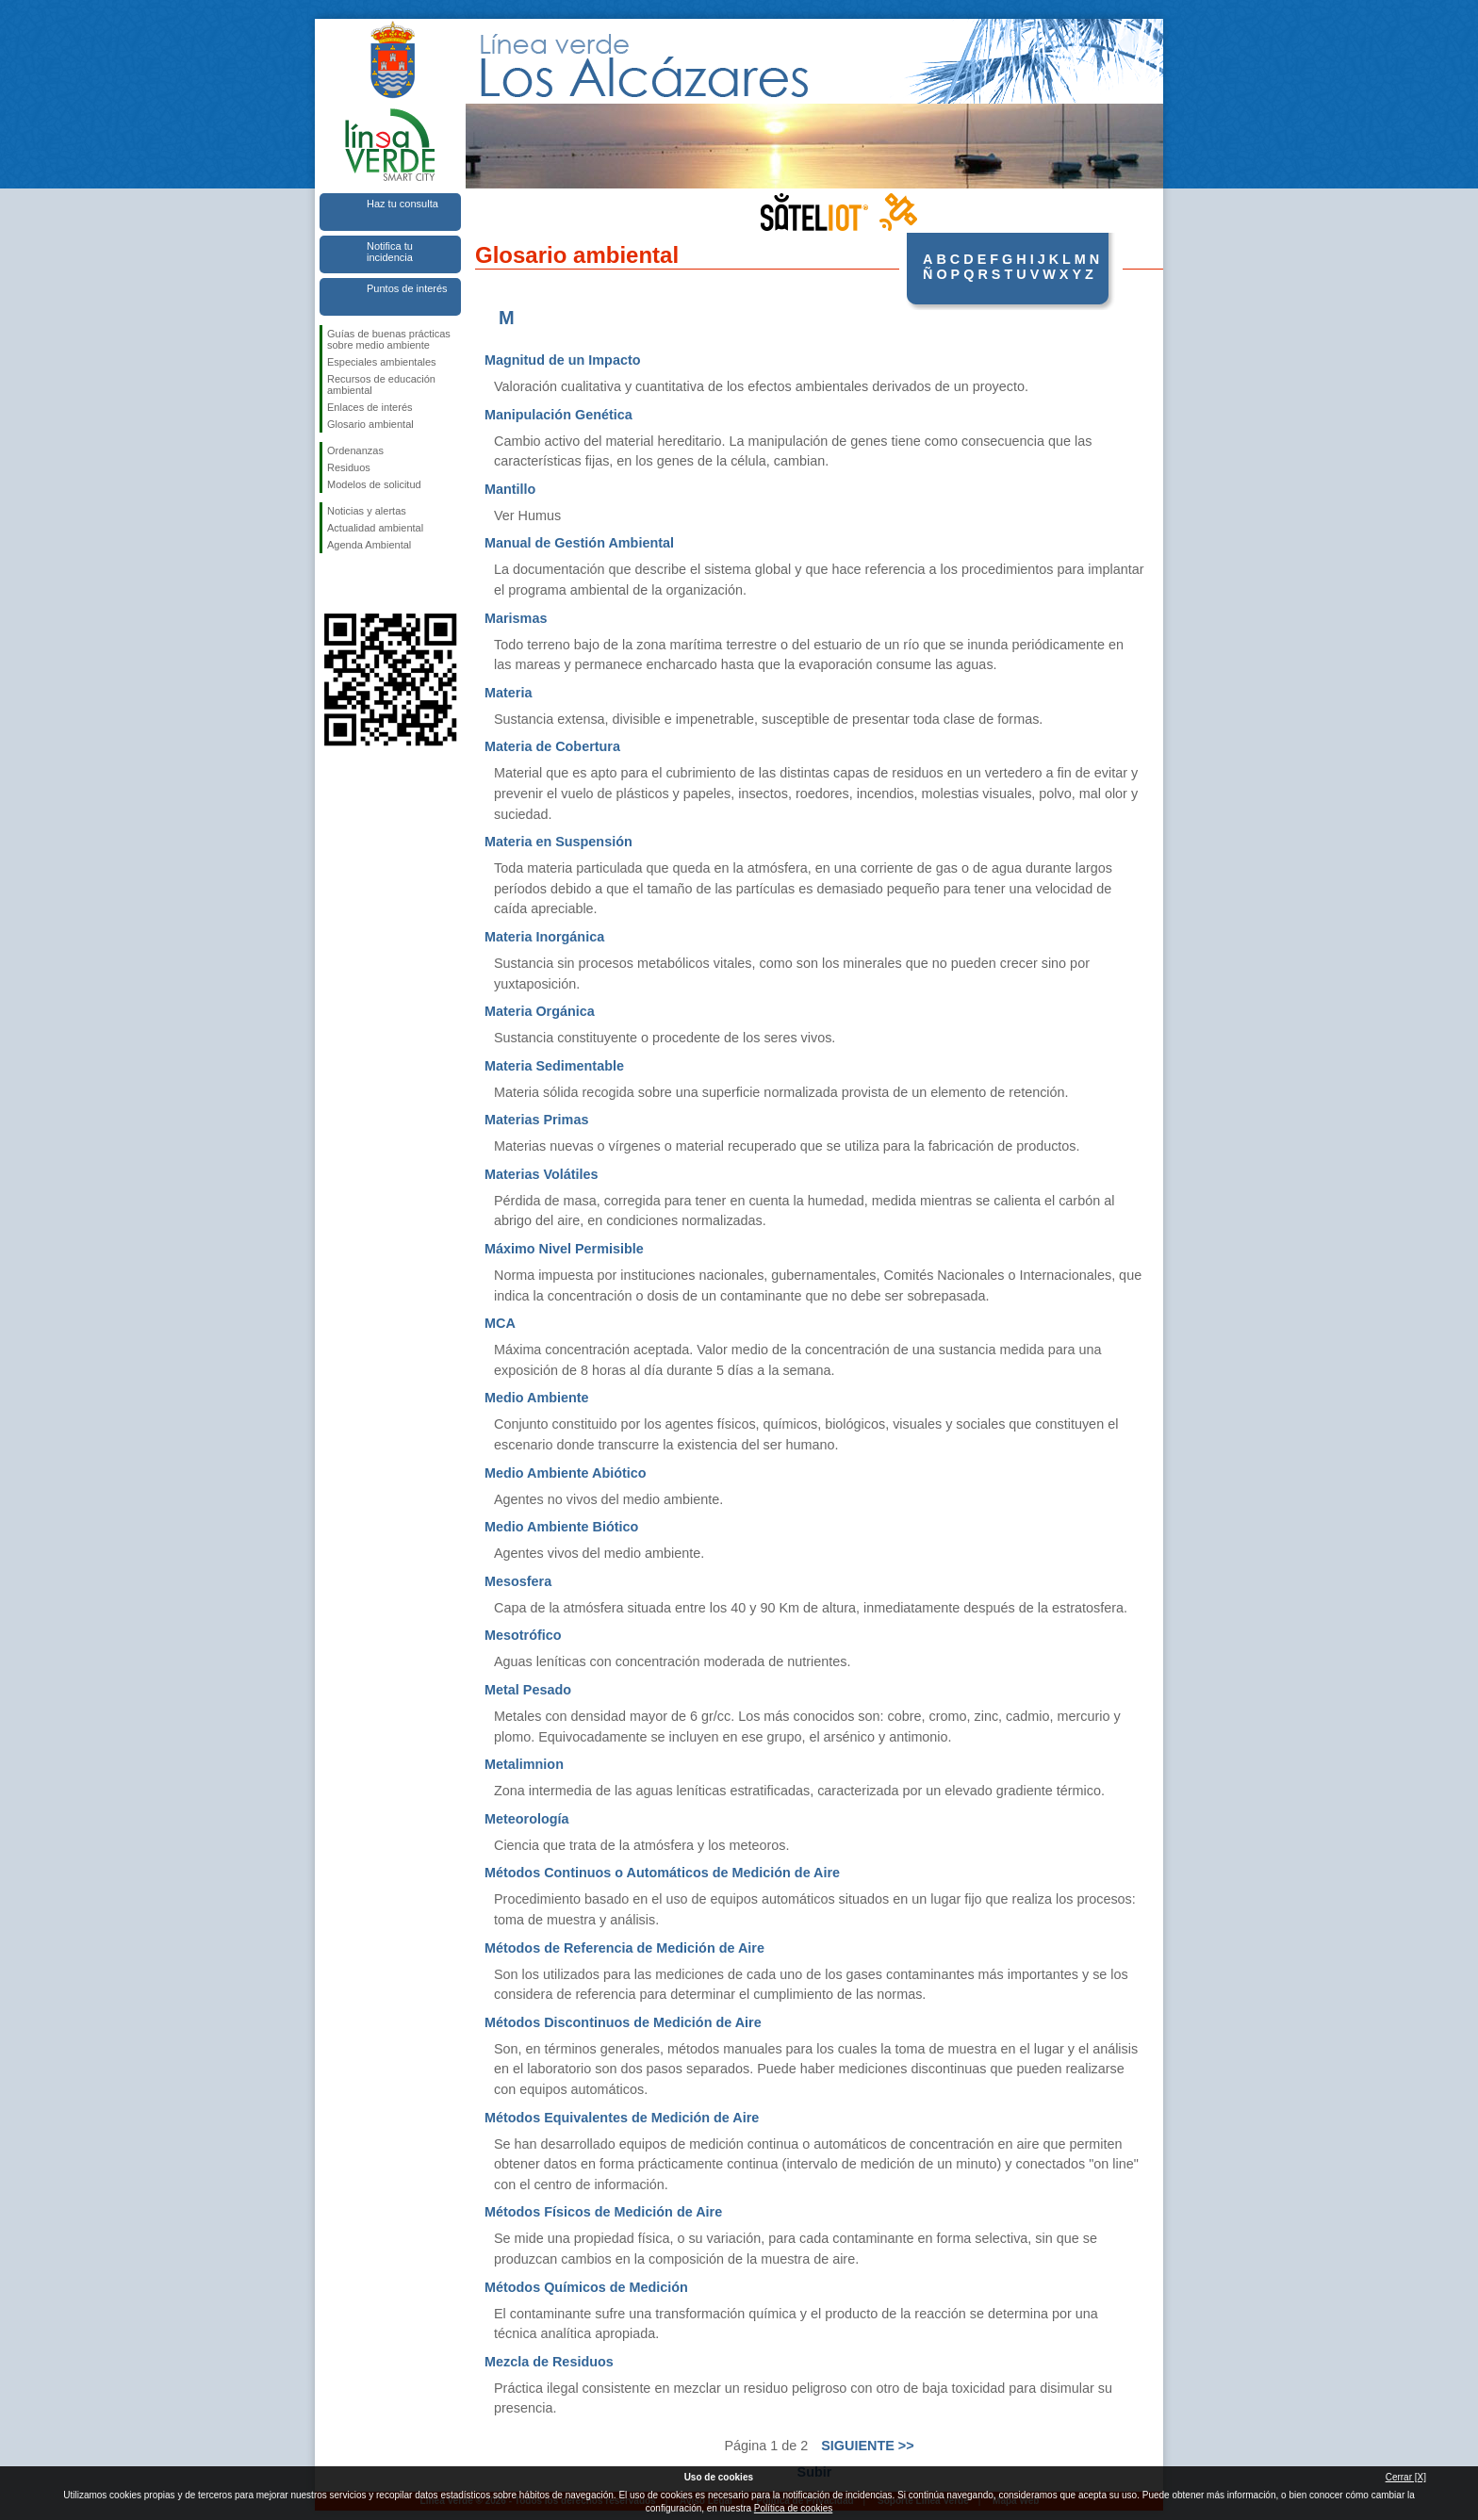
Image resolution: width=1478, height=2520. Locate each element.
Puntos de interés (407, 288)
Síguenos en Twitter (362, 583)
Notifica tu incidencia (390, 251)
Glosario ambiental (370, 424)
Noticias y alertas (366, 510)
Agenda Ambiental (369, 544)
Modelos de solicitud (374, 484)
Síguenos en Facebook (331, 583)
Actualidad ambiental (375, 527)
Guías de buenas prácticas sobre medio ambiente (389, 339)
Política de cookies (793, 2508)
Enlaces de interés (370, 407)
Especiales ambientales (381, 362)
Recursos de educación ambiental (381, 384)
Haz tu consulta (402, 203)
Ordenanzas (355, 450)
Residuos (348, 467)
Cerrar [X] (1406, 2477)
